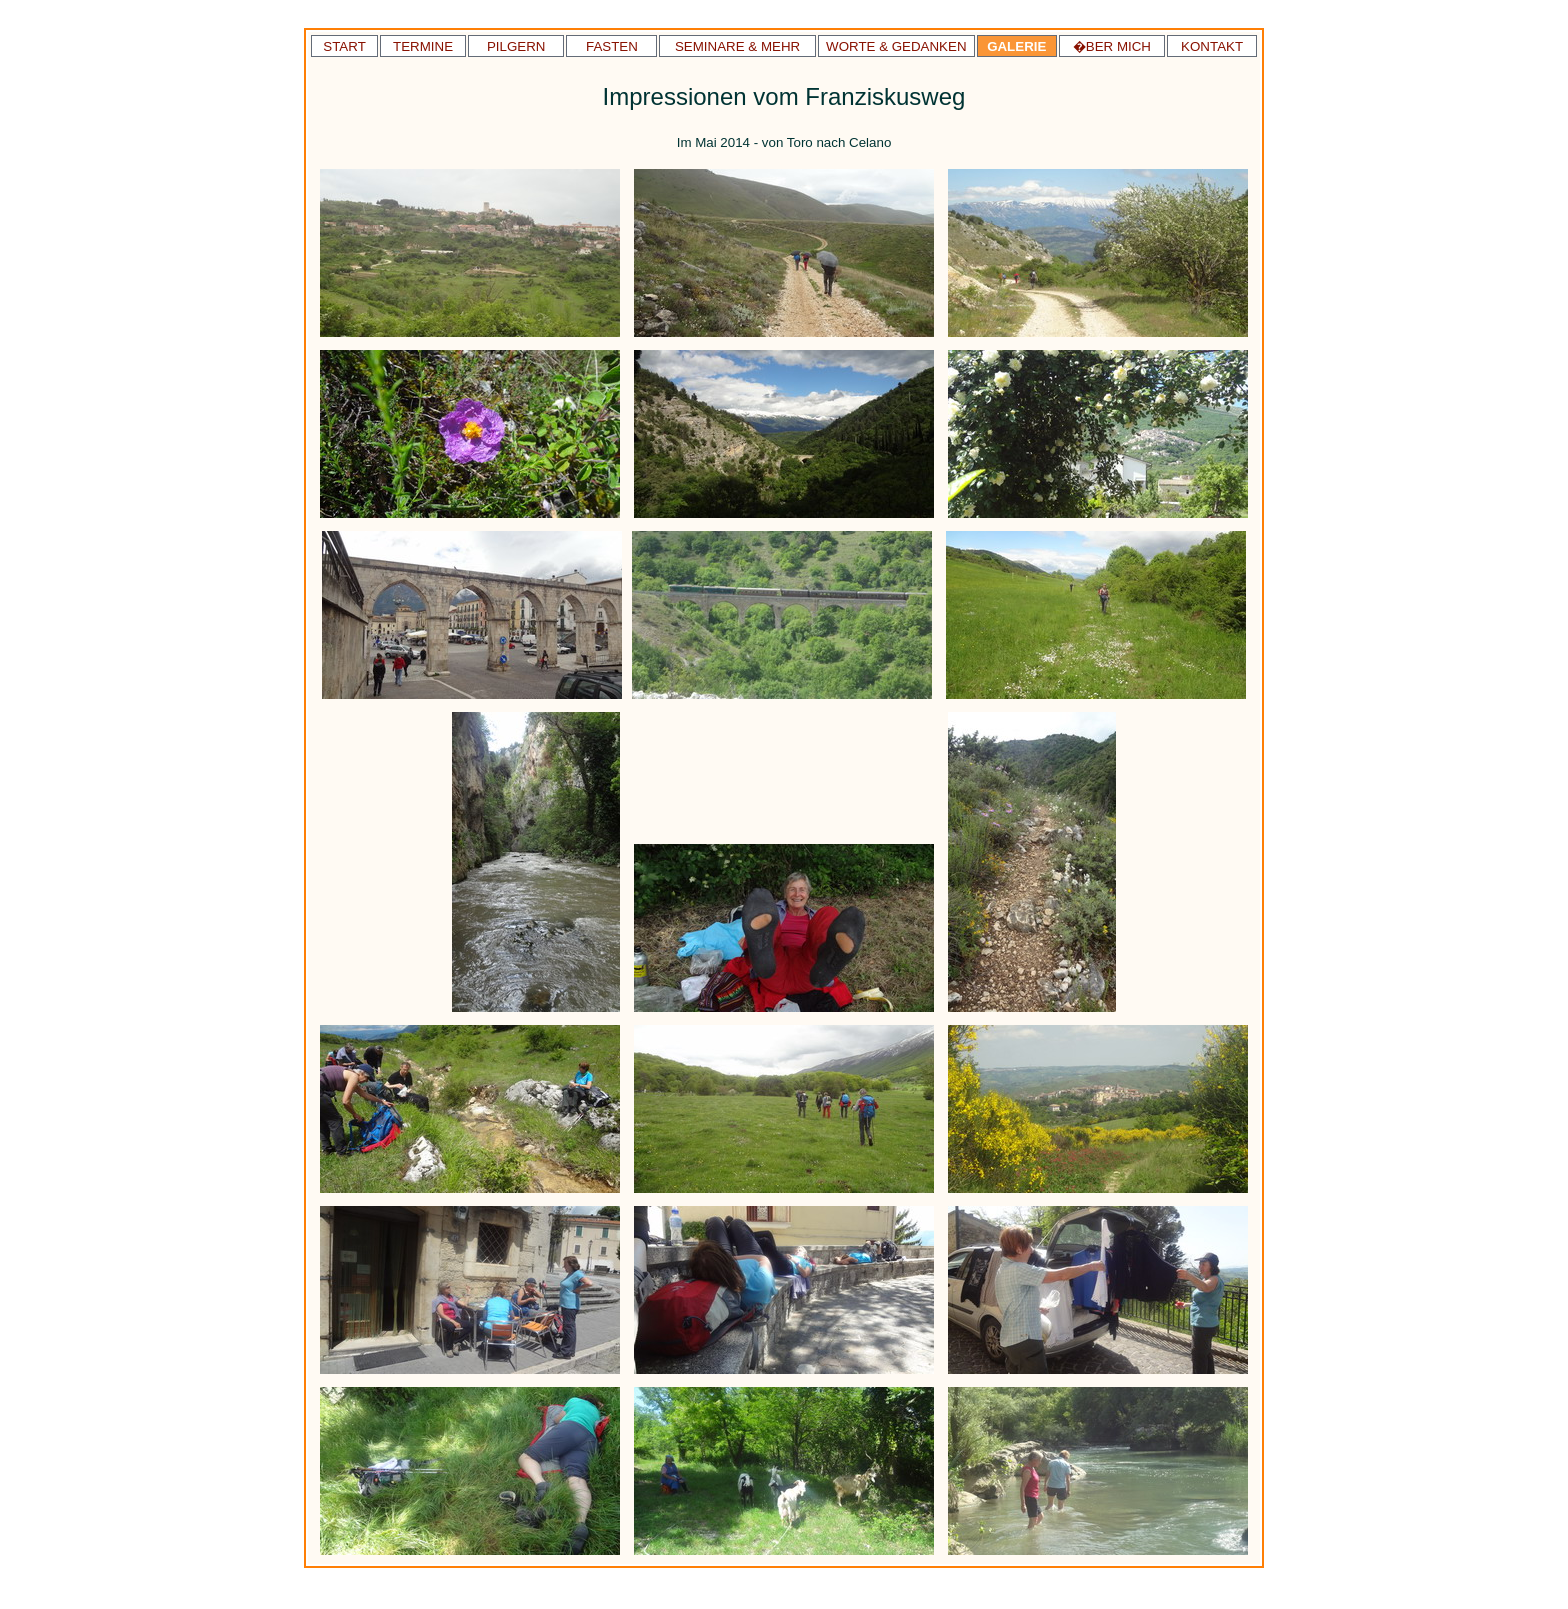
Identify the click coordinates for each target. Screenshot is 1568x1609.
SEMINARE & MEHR (737, 46)
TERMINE (423, 46)
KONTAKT (1212, 46)
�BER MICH (1112, 46)
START (344, 46)
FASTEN (612, 46)
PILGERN (516, 46)
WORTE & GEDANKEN (896, 46)
